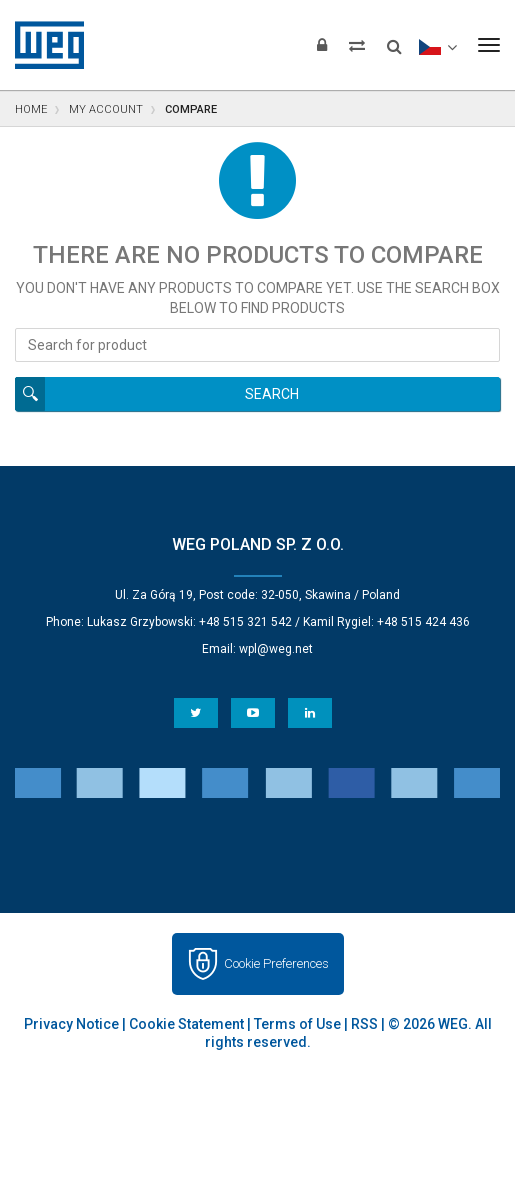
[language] (437, 45)
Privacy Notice (71, 1024)
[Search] (394, 40)
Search (272, 394)
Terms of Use (297, 1024)
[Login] (322, 45)
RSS (364, 1024)
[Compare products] (357, 45)
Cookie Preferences (276, 963)
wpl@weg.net (276, 649)
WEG (42, 45)
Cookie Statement (186, 1024)
